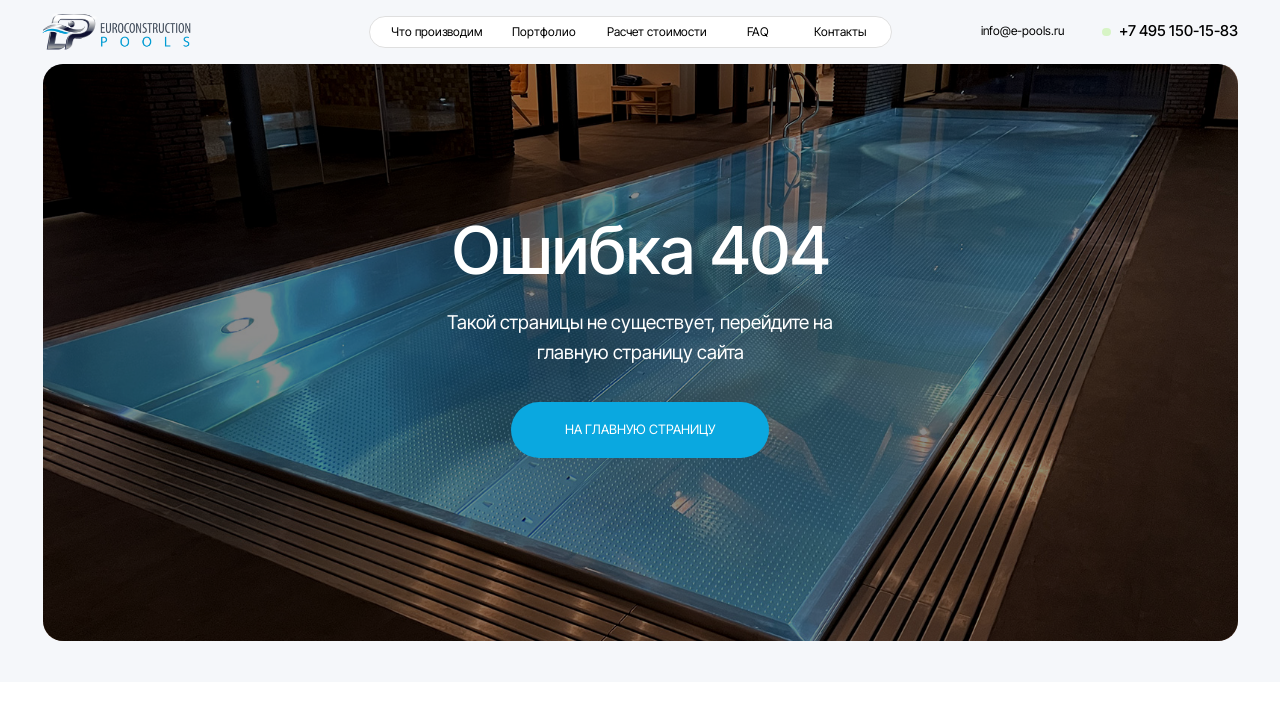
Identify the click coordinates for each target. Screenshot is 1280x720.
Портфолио (544, 32)
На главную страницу (640, 429)
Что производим (436, 32)
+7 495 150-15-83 (1178, 31)
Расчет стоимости (657, 32)
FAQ (758, 32)
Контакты (840, 32)
